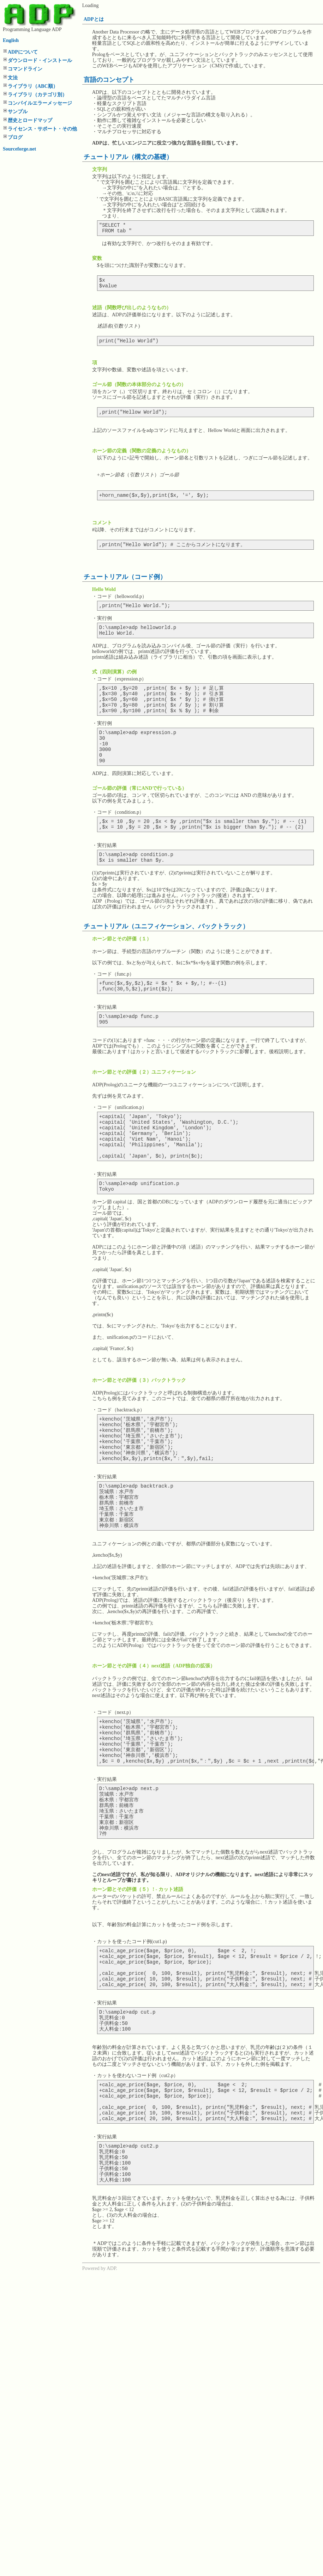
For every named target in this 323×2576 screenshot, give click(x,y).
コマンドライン (25, 69)
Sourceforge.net (19, 149)
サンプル (18, 111)
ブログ (15, 137)
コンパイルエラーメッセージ (40, 103)
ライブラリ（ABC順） (33, 86)
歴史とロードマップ (30, 120)
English (11, 40)
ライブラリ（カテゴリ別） (37, 94)
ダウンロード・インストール (40, 60)
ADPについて (23, 52)
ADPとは (94, 19)
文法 (13, 77)
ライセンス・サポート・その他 (42, 129)
